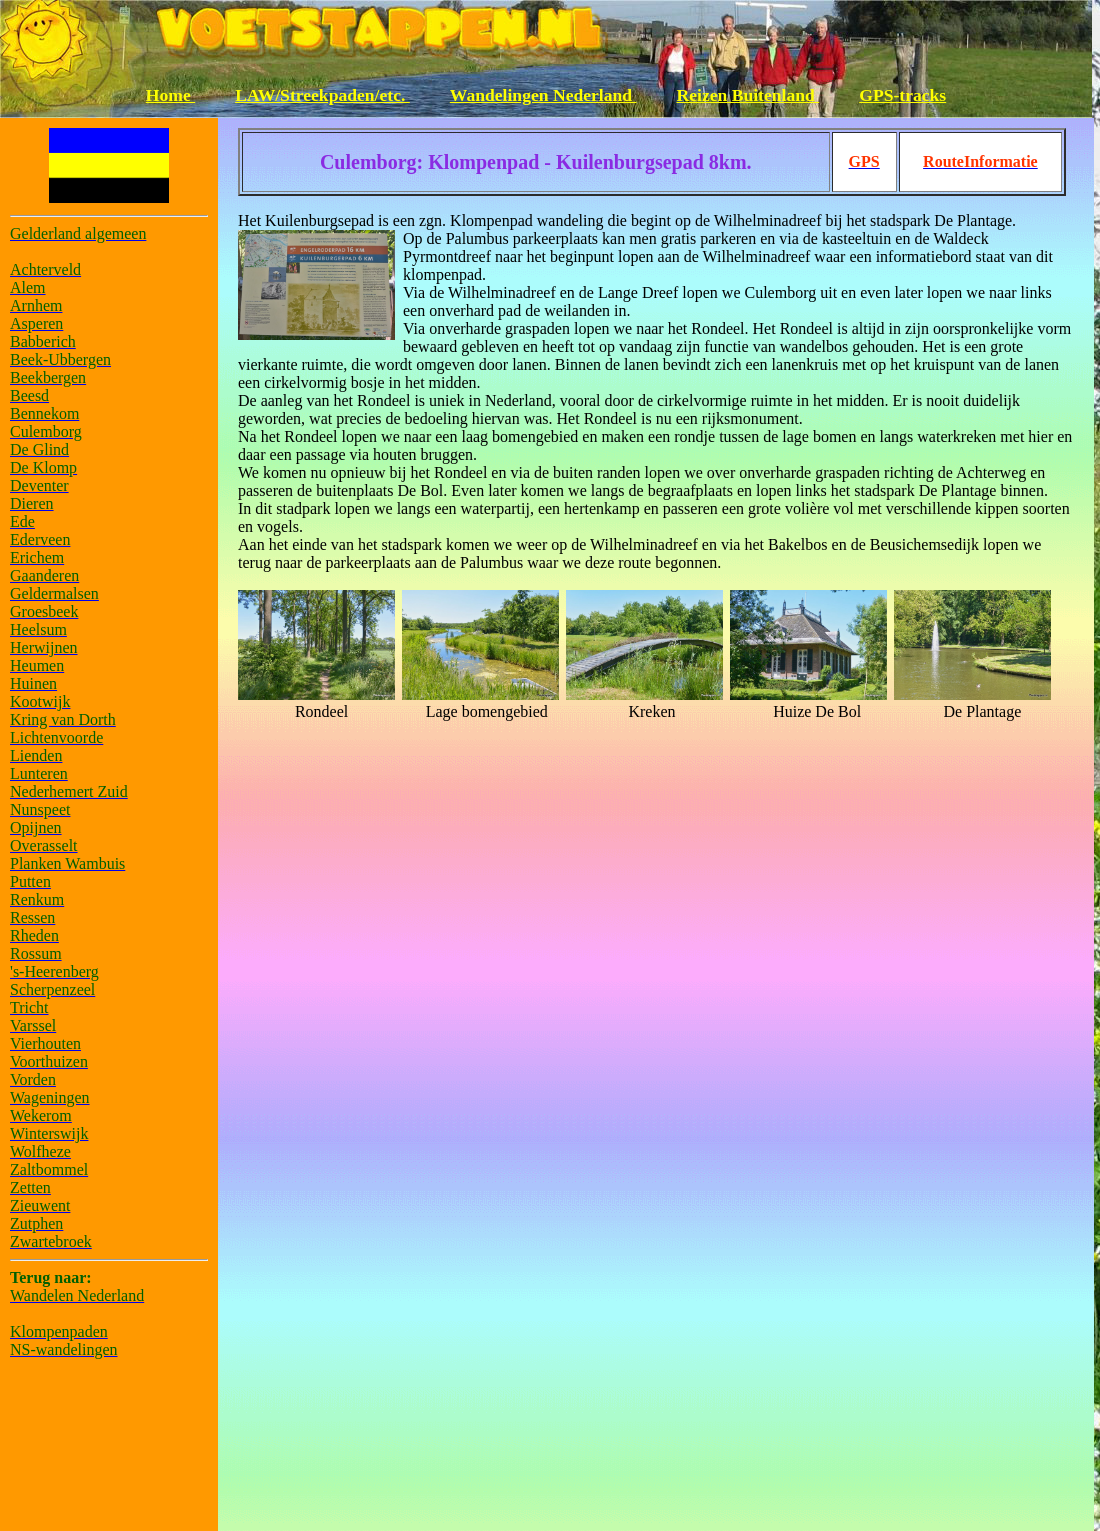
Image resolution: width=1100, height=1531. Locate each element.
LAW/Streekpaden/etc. (322, 95)
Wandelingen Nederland (543, 95)
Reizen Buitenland (748, 95)
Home (170, 95)
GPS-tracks (902, 95)
